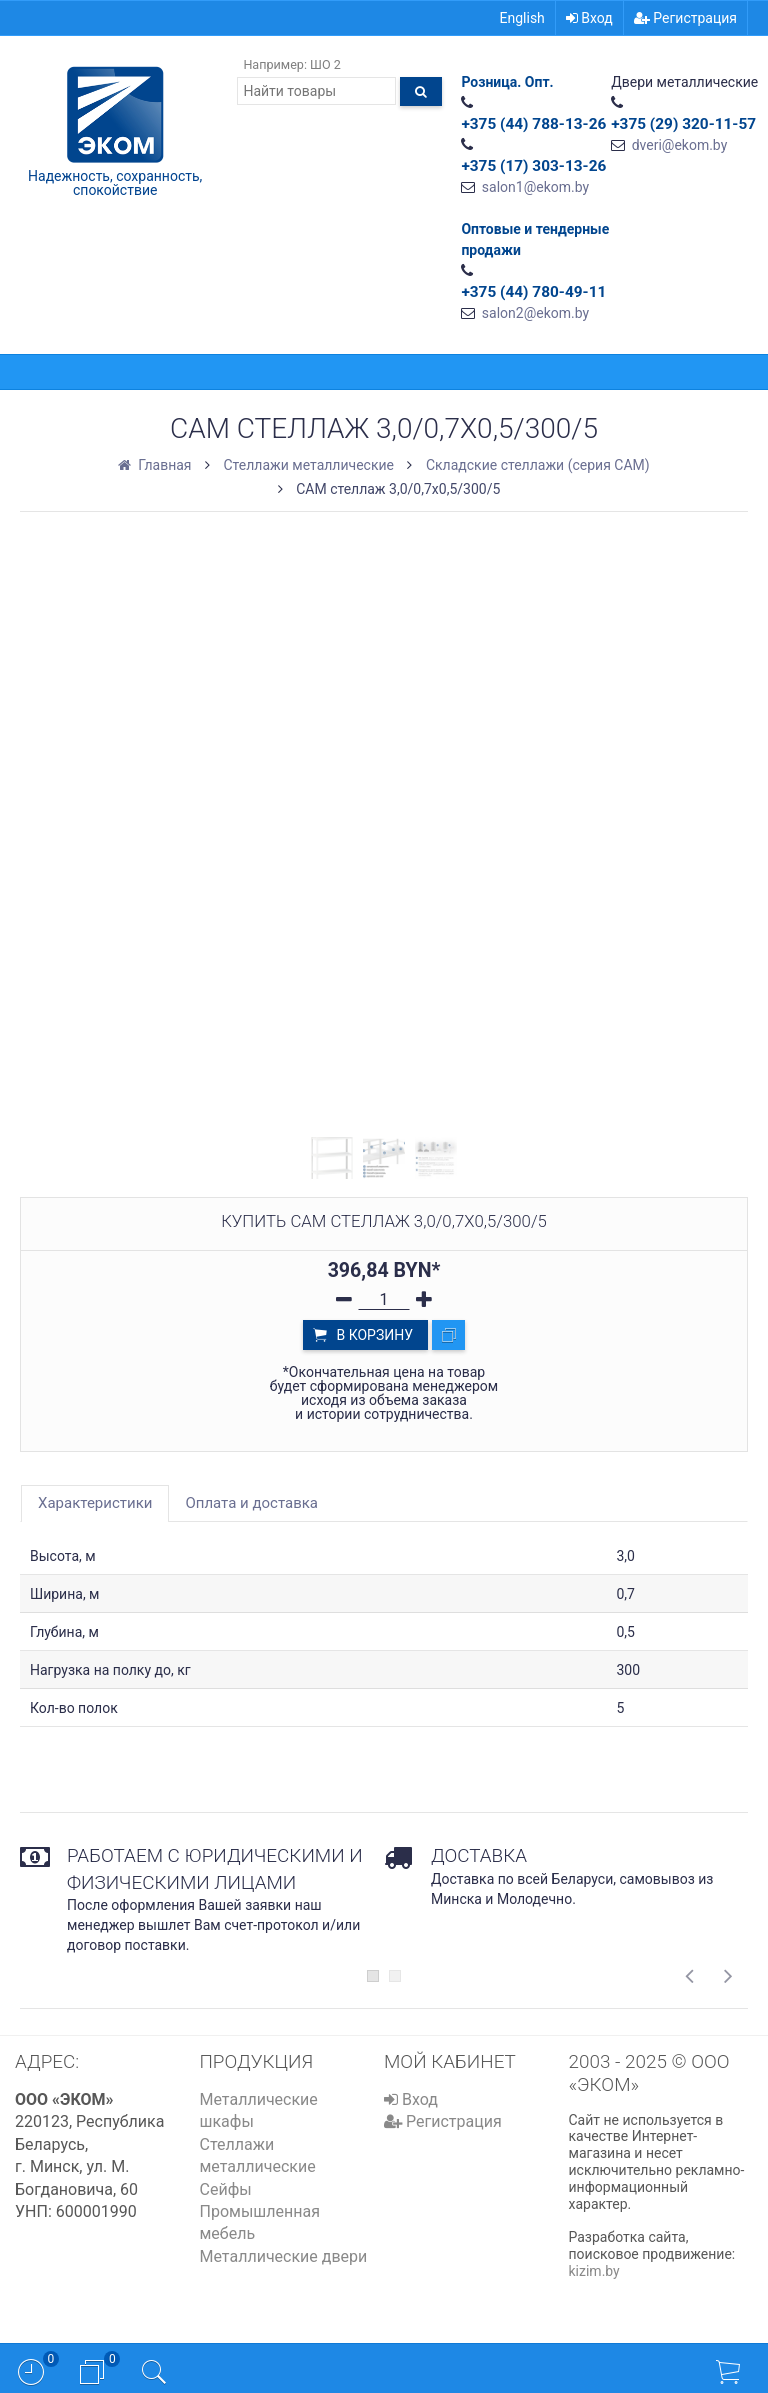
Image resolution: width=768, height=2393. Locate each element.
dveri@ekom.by (680, 145)
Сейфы (226, 2189)
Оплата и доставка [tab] (251, 1503)
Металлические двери (284, 2256)
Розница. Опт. (507, 82)
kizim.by (594, 2271)
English (522, 18)
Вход (589, 18)
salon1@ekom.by (535, 187)
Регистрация (685, 18)
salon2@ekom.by (535, 313)
